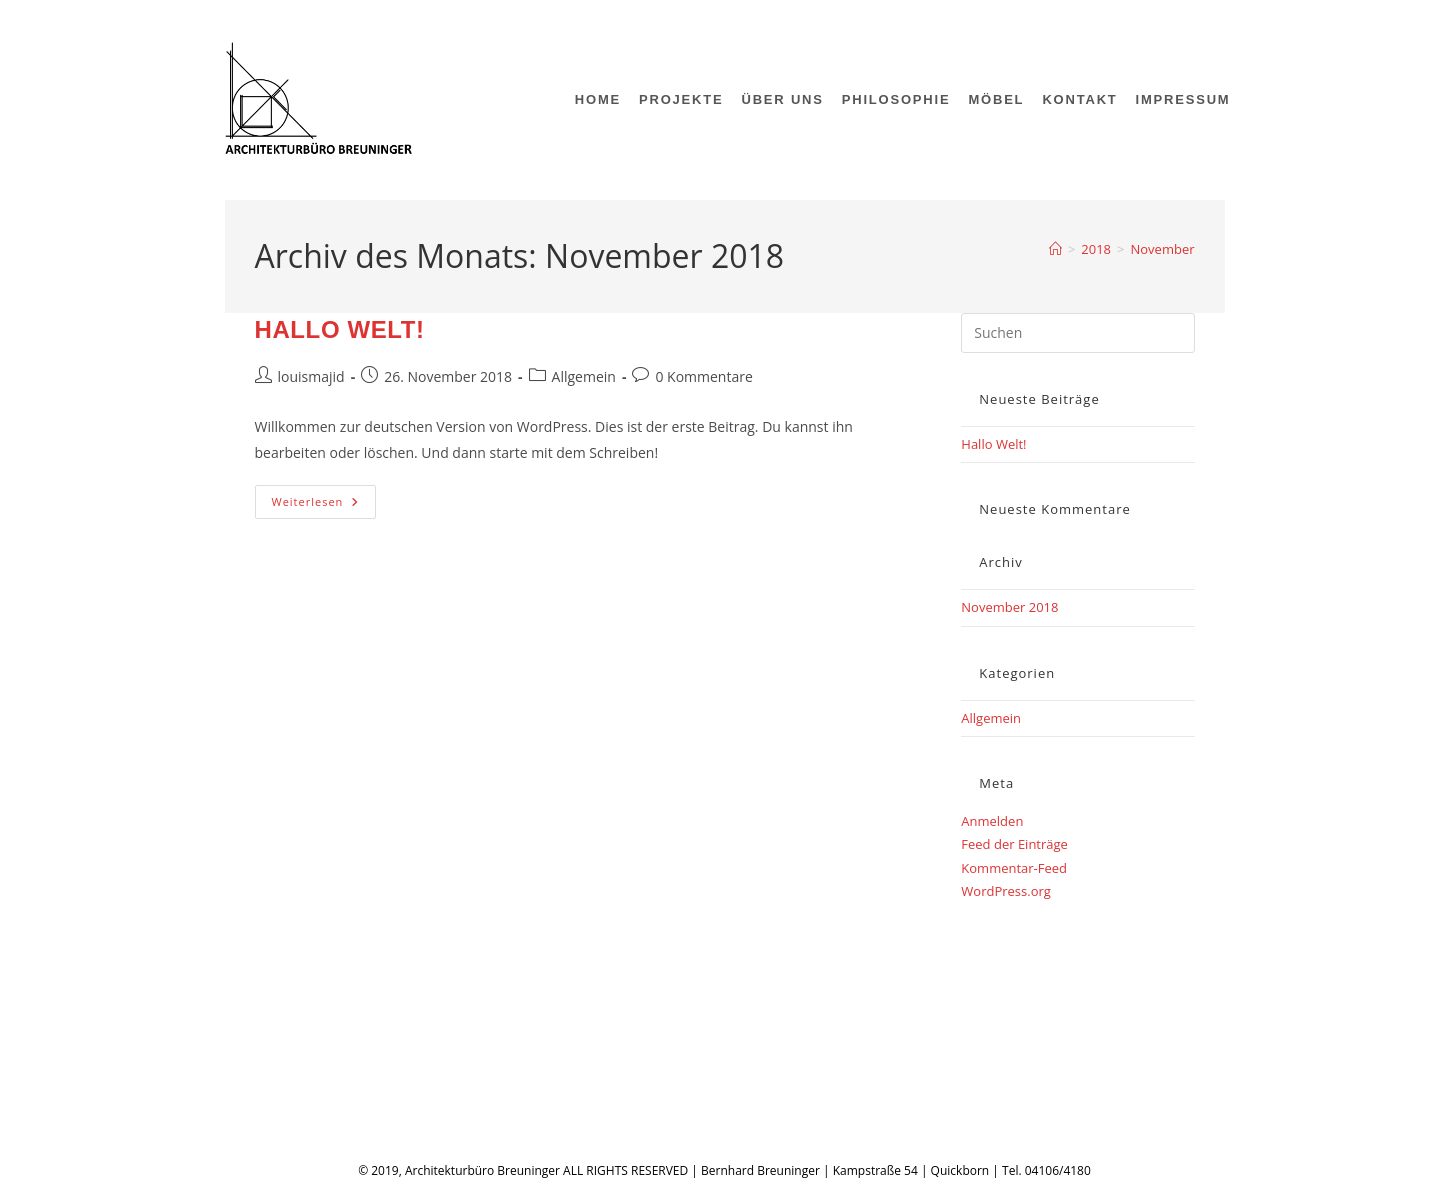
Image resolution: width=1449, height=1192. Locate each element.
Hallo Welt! (340, 329)
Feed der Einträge (1014, 844)
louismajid (311, 376)
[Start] (1055, 249)
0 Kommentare (703, 376)
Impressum (307, 1063)
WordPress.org (1006, 891)
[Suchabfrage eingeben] (1077, 333)
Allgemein (584, 376)
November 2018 (1009, 607)
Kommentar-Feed (1014, 868)
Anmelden (992, 821)
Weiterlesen (324, 505)
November (1162, 249)
